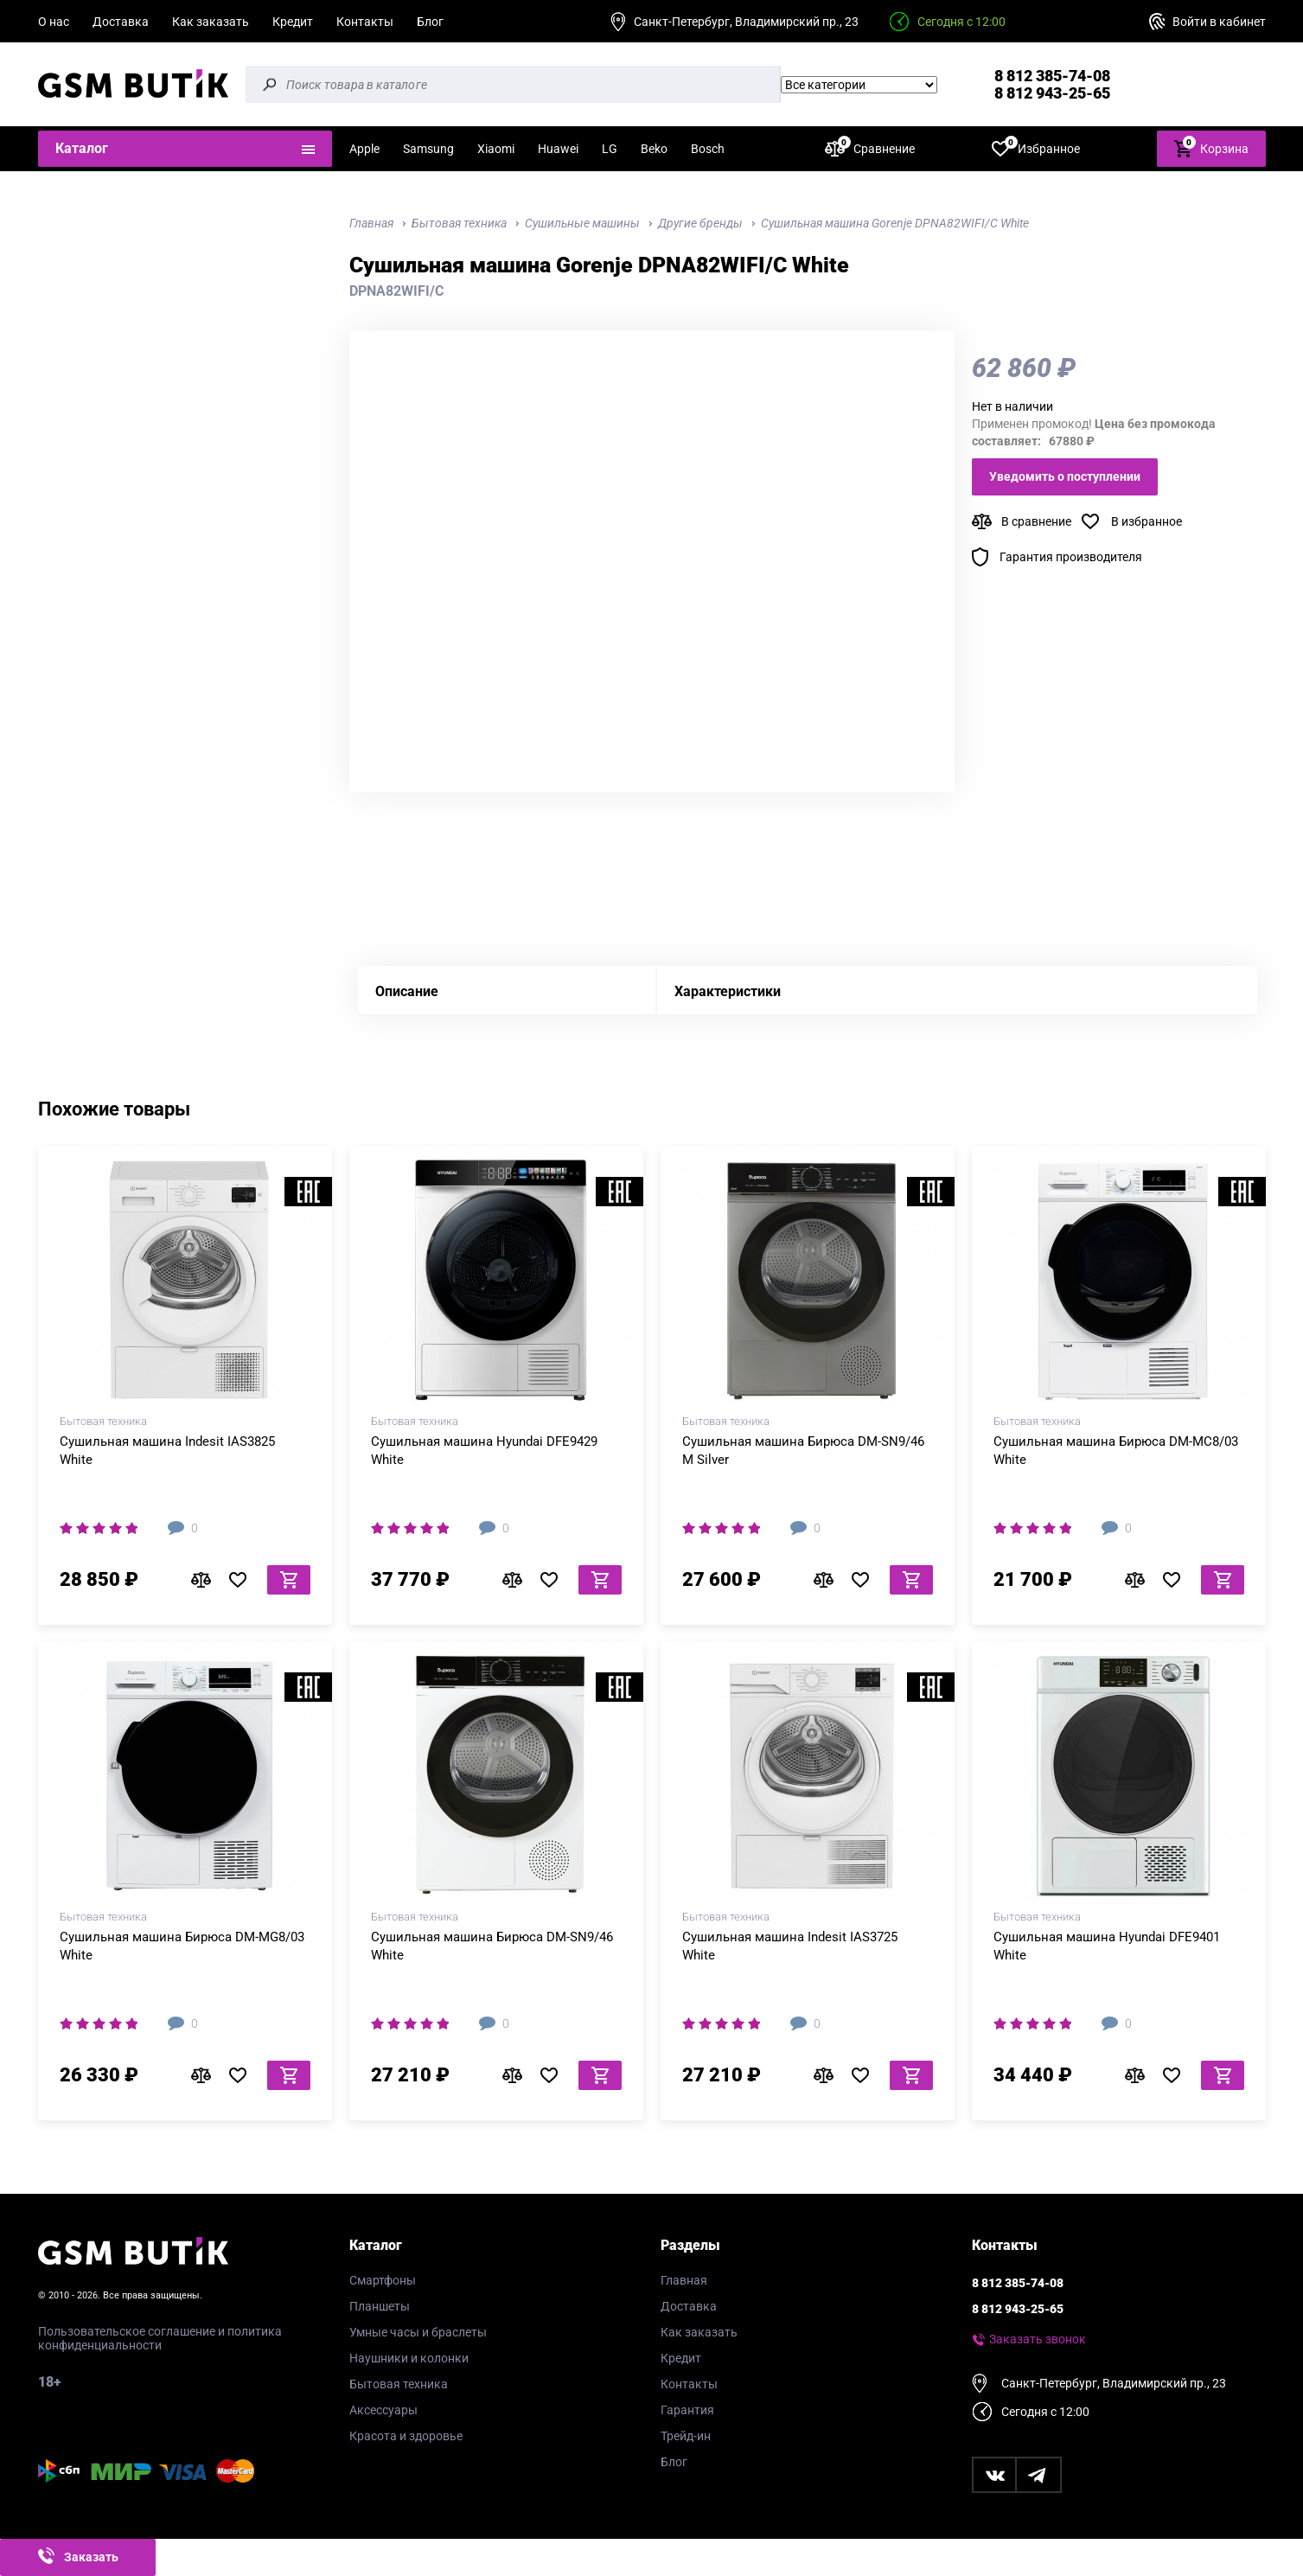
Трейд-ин (686, 2436)
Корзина (1211, 147)
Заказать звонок (1037, 2339)
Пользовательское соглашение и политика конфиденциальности (160, 2338)
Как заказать (210, 22)
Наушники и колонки (409, 2358)
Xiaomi (495, 149)
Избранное (1036, 148)
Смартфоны (382, 2280)
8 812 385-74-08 (1052, 76)
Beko (654, 149)
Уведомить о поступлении (1064, 476)
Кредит (292, 22)
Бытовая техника (398, 2384)
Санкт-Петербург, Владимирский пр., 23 (746, 22)
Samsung (428, 149)
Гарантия (687, 2410)
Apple (364, 149)
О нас (53, 22)
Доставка (121, 22)
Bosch (708, 149)
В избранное (1146, 521)
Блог (430, 22)
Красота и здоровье (406, 2436)
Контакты (364, 22)
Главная (684, 2280)
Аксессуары (383, 2410)
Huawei (558, 149)
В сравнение (1036, 521)
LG (609, 149)
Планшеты (379, 2306)
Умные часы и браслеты (418, 2332)
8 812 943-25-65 (1052, 93)
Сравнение (870, 148)
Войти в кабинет (1219, 22)
